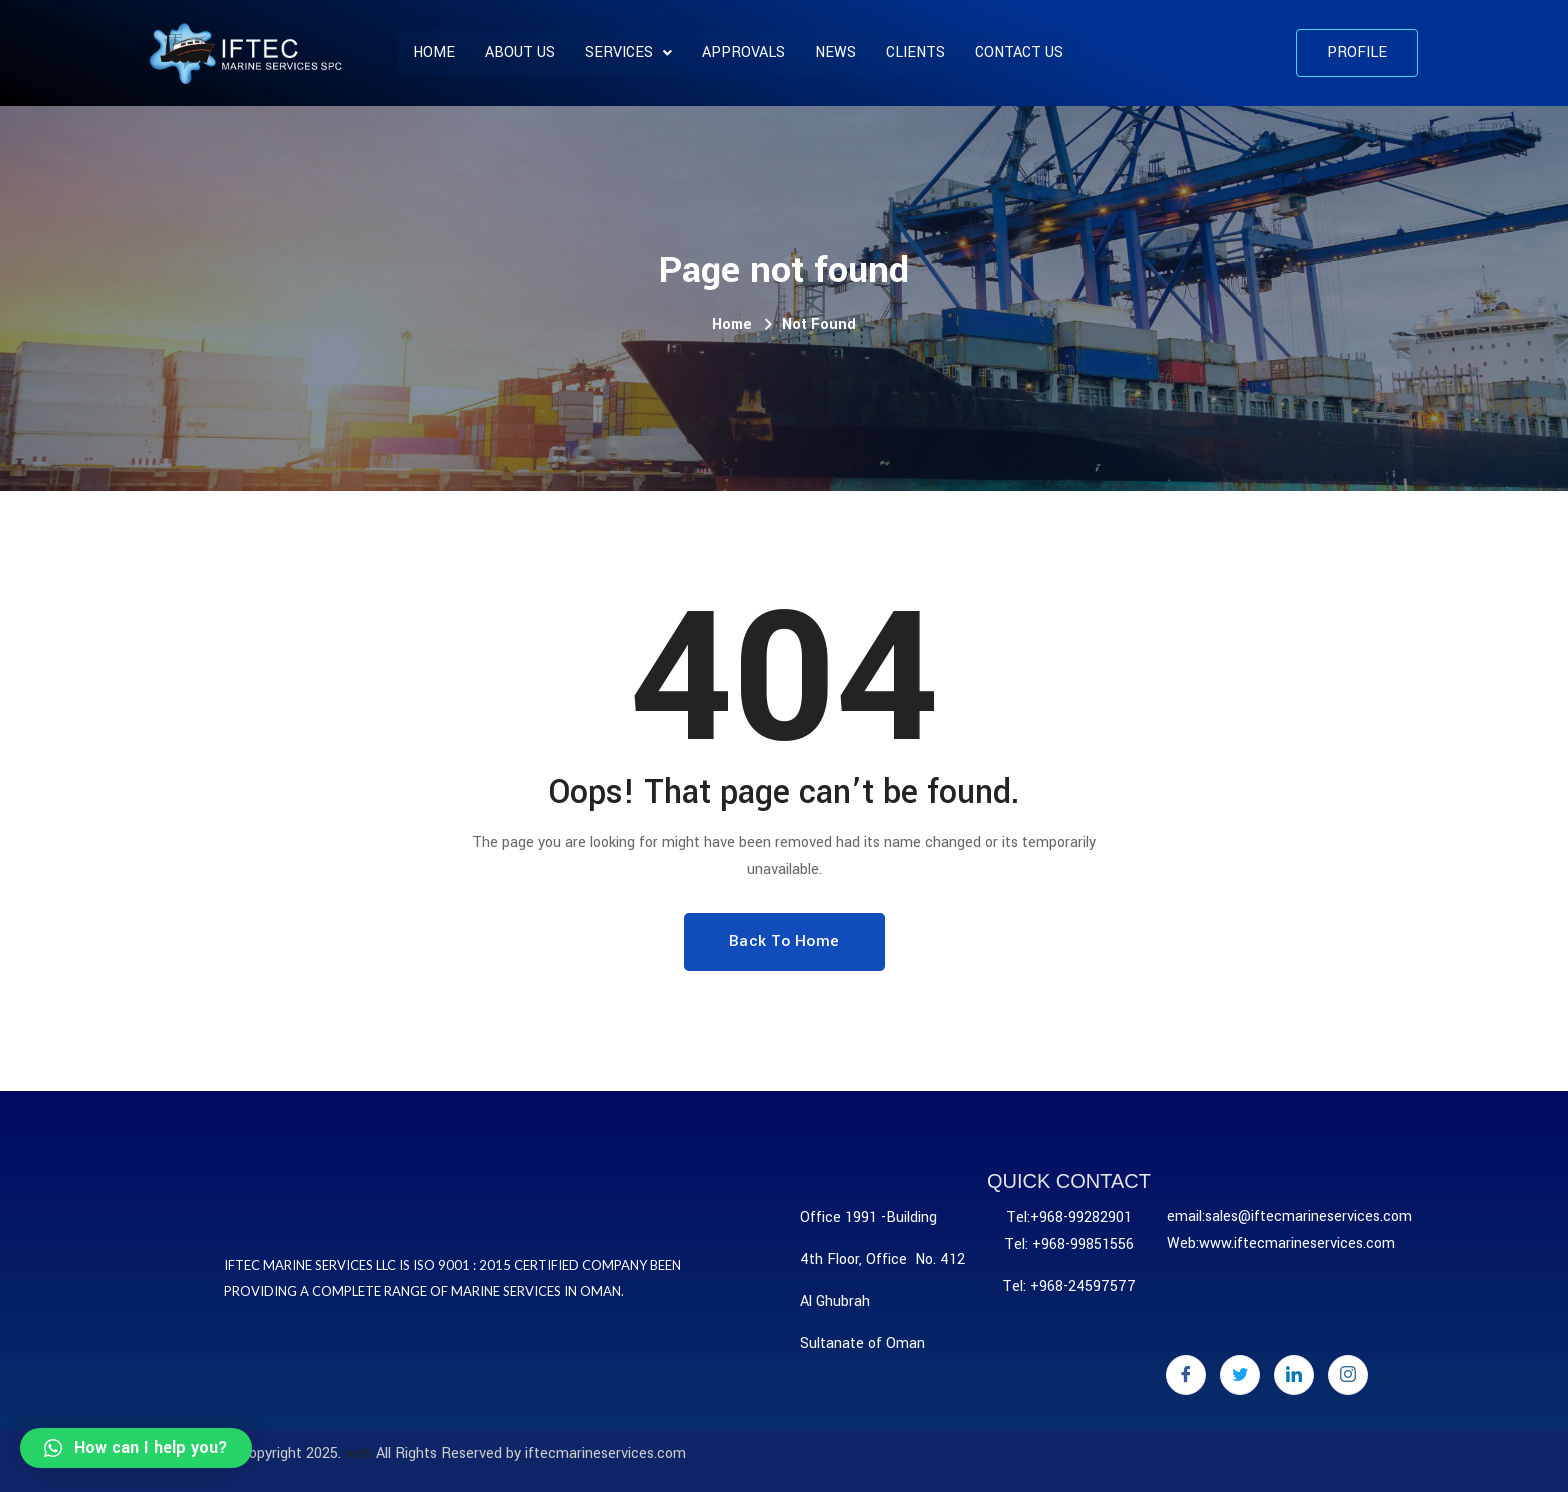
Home (434, 52)
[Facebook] (1186, 1375)
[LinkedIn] (1294, 1375)
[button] (1357, 53)
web (358, 1453)
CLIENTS (915, 52)
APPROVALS (743, 52)
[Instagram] (1348, 1375)
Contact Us (1019, 52)
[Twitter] (1240, 1375)
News (835, 52)
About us (520, 52)
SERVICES (628, 52)
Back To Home (784, 941)
